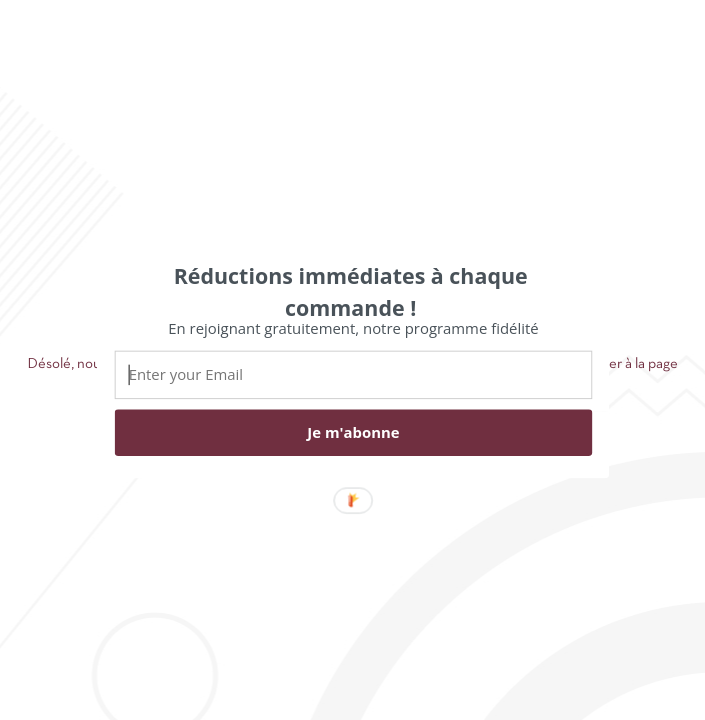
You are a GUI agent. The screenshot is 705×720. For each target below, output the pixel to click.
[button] (350, 291)
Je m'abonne (353, 432)
